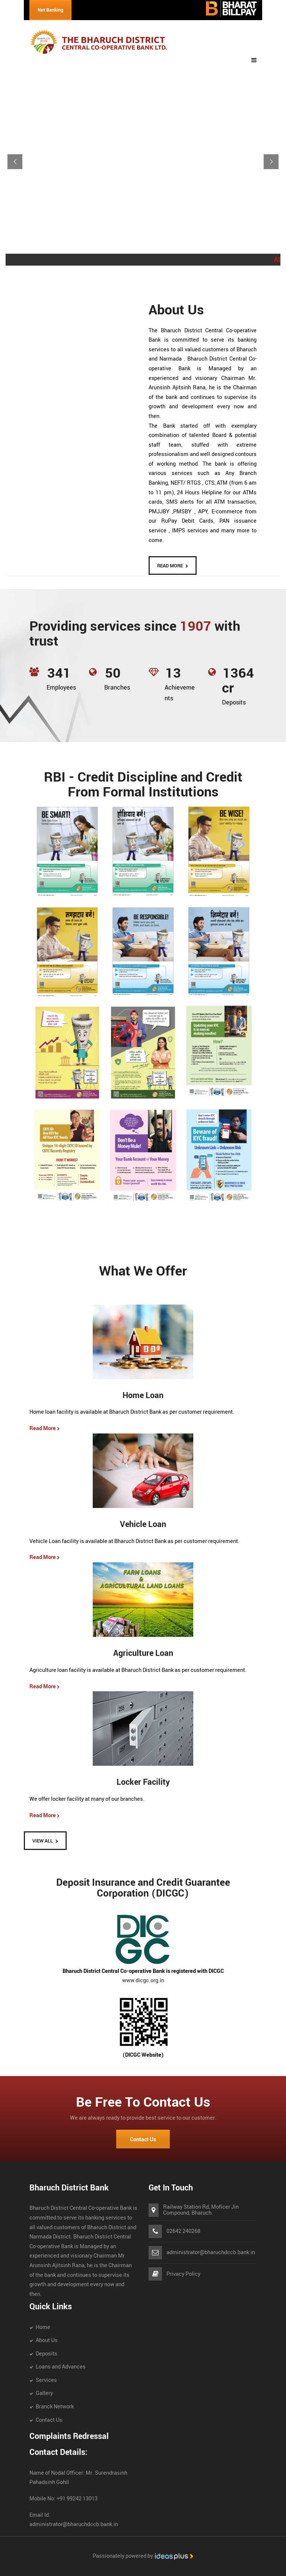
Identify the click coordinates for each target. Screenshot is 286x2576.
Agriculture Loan (143, 1653)
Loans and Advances (61, 2367)
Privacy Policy (183, 2274)
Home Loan (143, 1395)
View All (42, 1841)
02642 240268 (183, 2231)
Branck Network (55, 2407)
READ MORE (170, 566)
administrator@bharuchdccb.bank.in (210, 2253)
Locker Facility (143, 1782)
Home (43, 2327)
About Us (47, 2340)
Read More (44, 1428)
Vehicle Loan (143, 1524)
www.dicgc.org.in (143, 1980)
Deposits (46, 2354)
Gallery (44, 2393)
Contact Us (143, 2140)
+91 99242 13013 (76, 2499)
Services (46, 2380)
